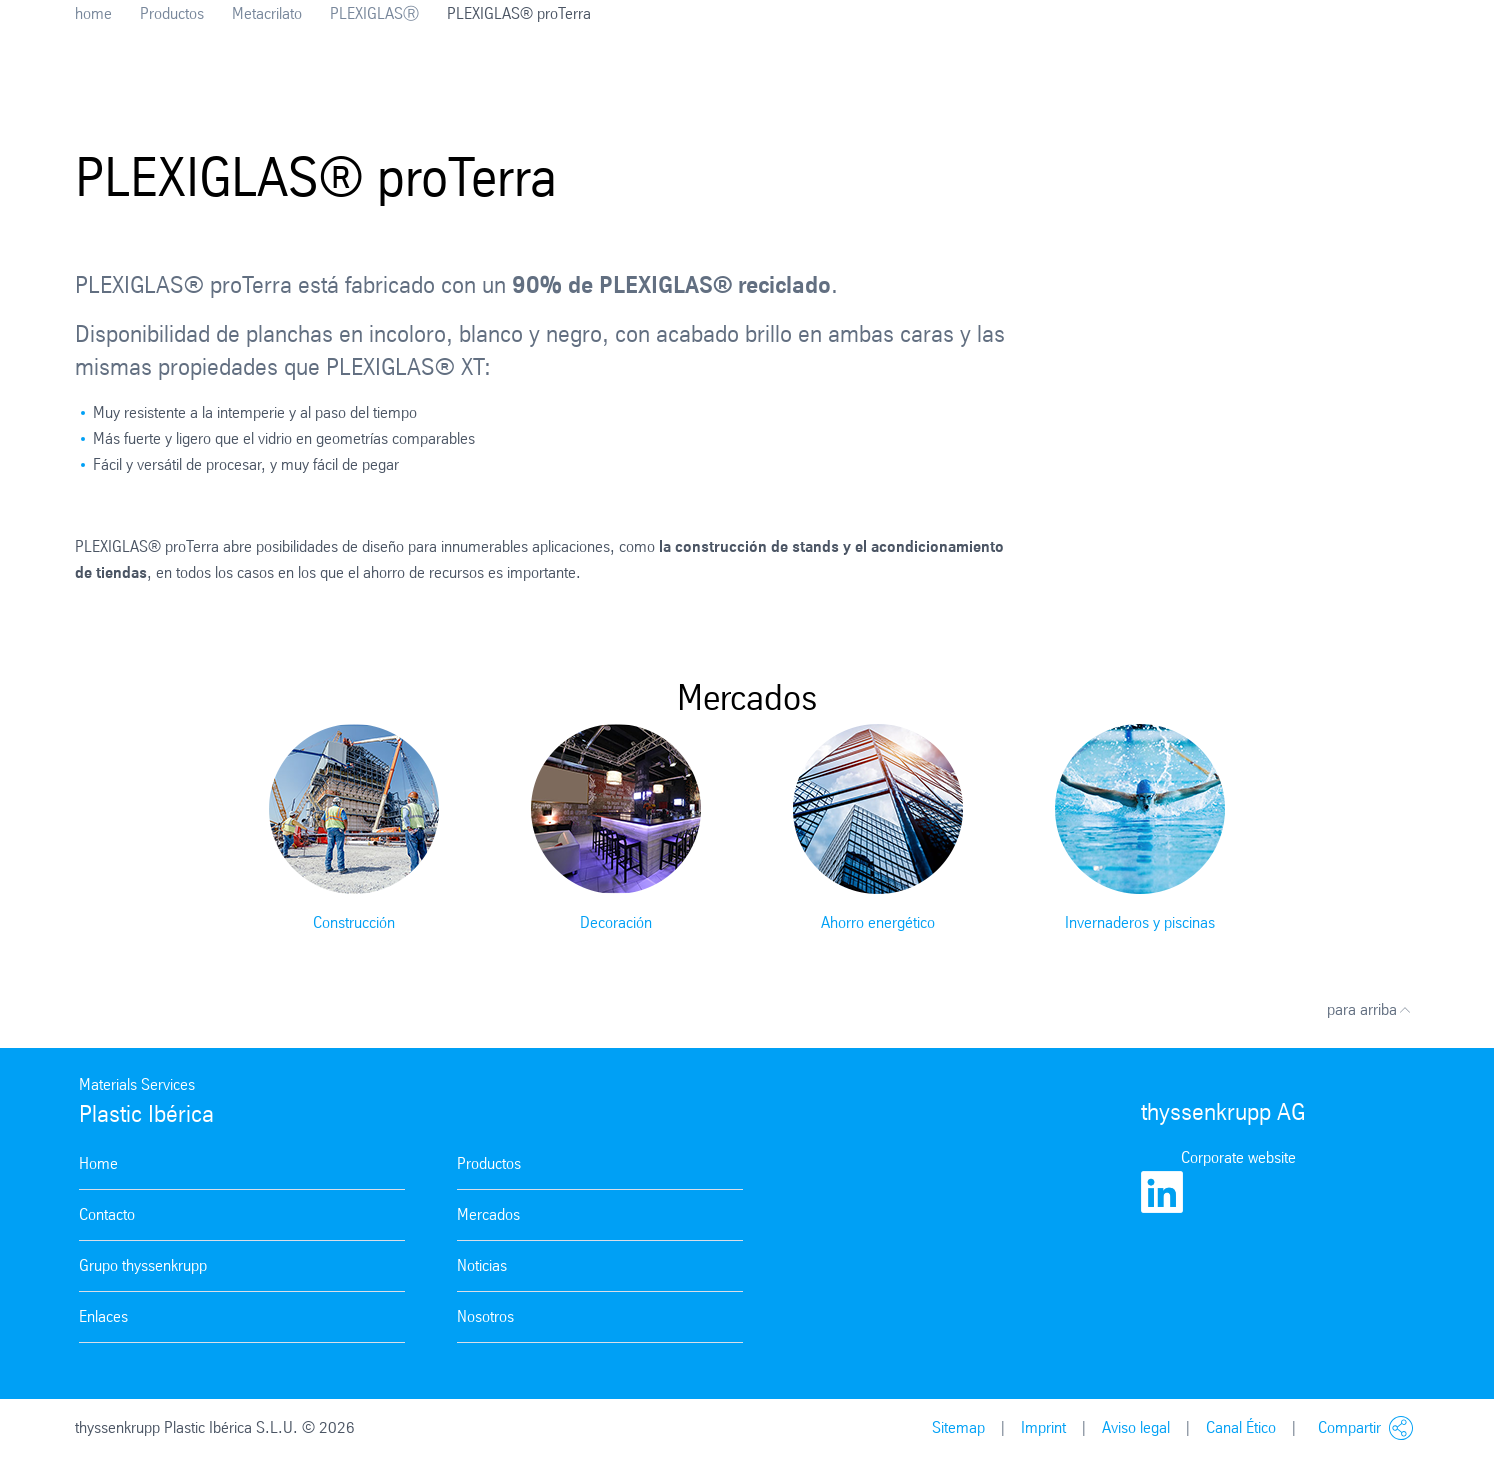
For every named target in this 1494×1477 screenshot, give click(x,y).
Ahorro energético (878, 922)
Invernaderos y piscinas (1140, 922)
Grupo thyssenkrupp (143, 1265)
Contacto (107, 1214)
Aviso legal (1136, 1427)
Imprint (1043, 1427)
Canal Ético (1241, 1427)
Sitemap (958, 1427)
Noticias (482, 1265)
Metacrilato (267, 13)
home (93, 13)
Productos (172, 13)
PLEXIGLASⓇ (374, 13)
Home (98, 1163)
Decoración (616, 922)
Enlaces (103, 1316)
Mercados (488, 1214)
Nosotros (485, 1316)
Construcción (354, 922)
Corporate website (1238, 1157)
